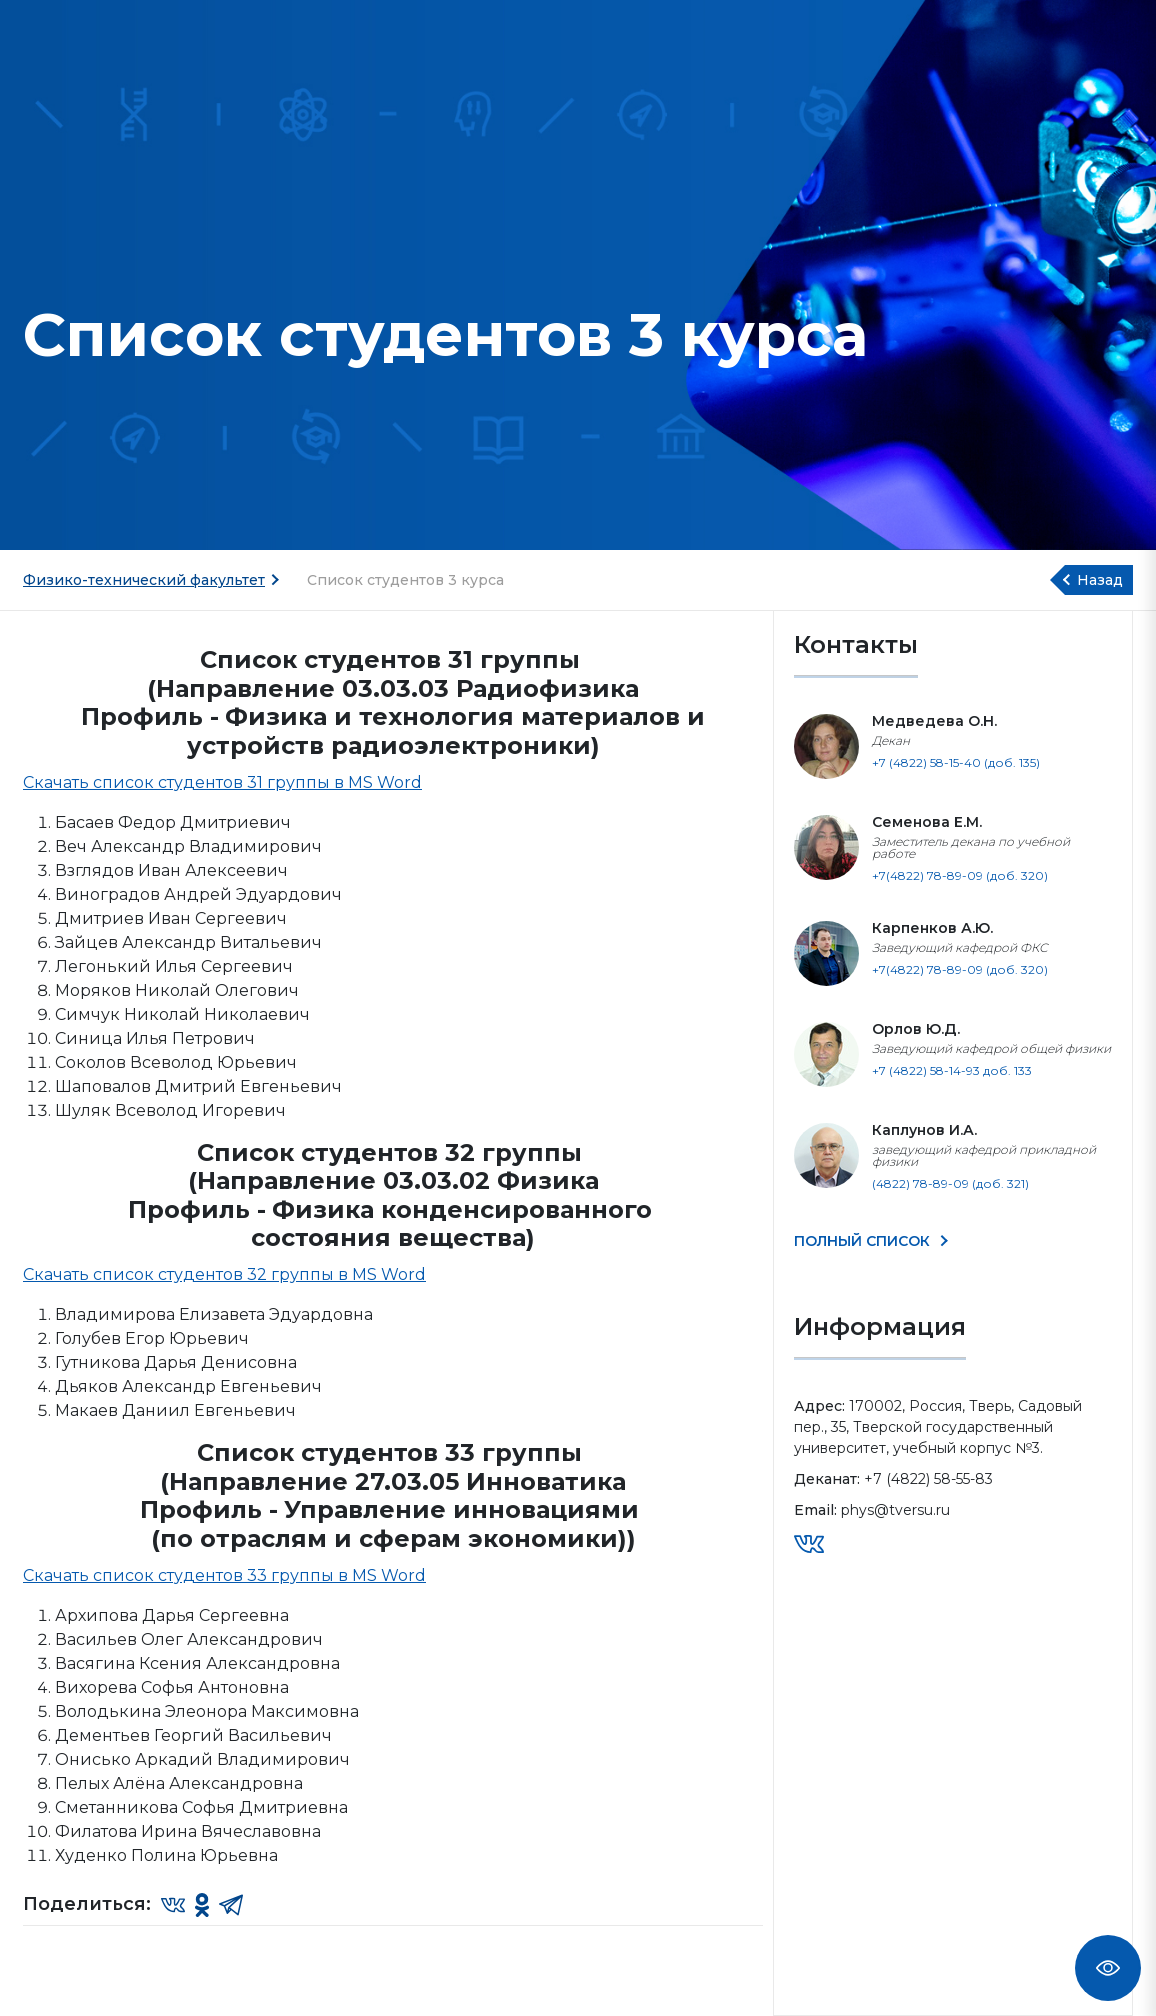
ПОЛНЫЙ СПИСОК (864, 1241)
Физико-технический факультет (144, 580)
